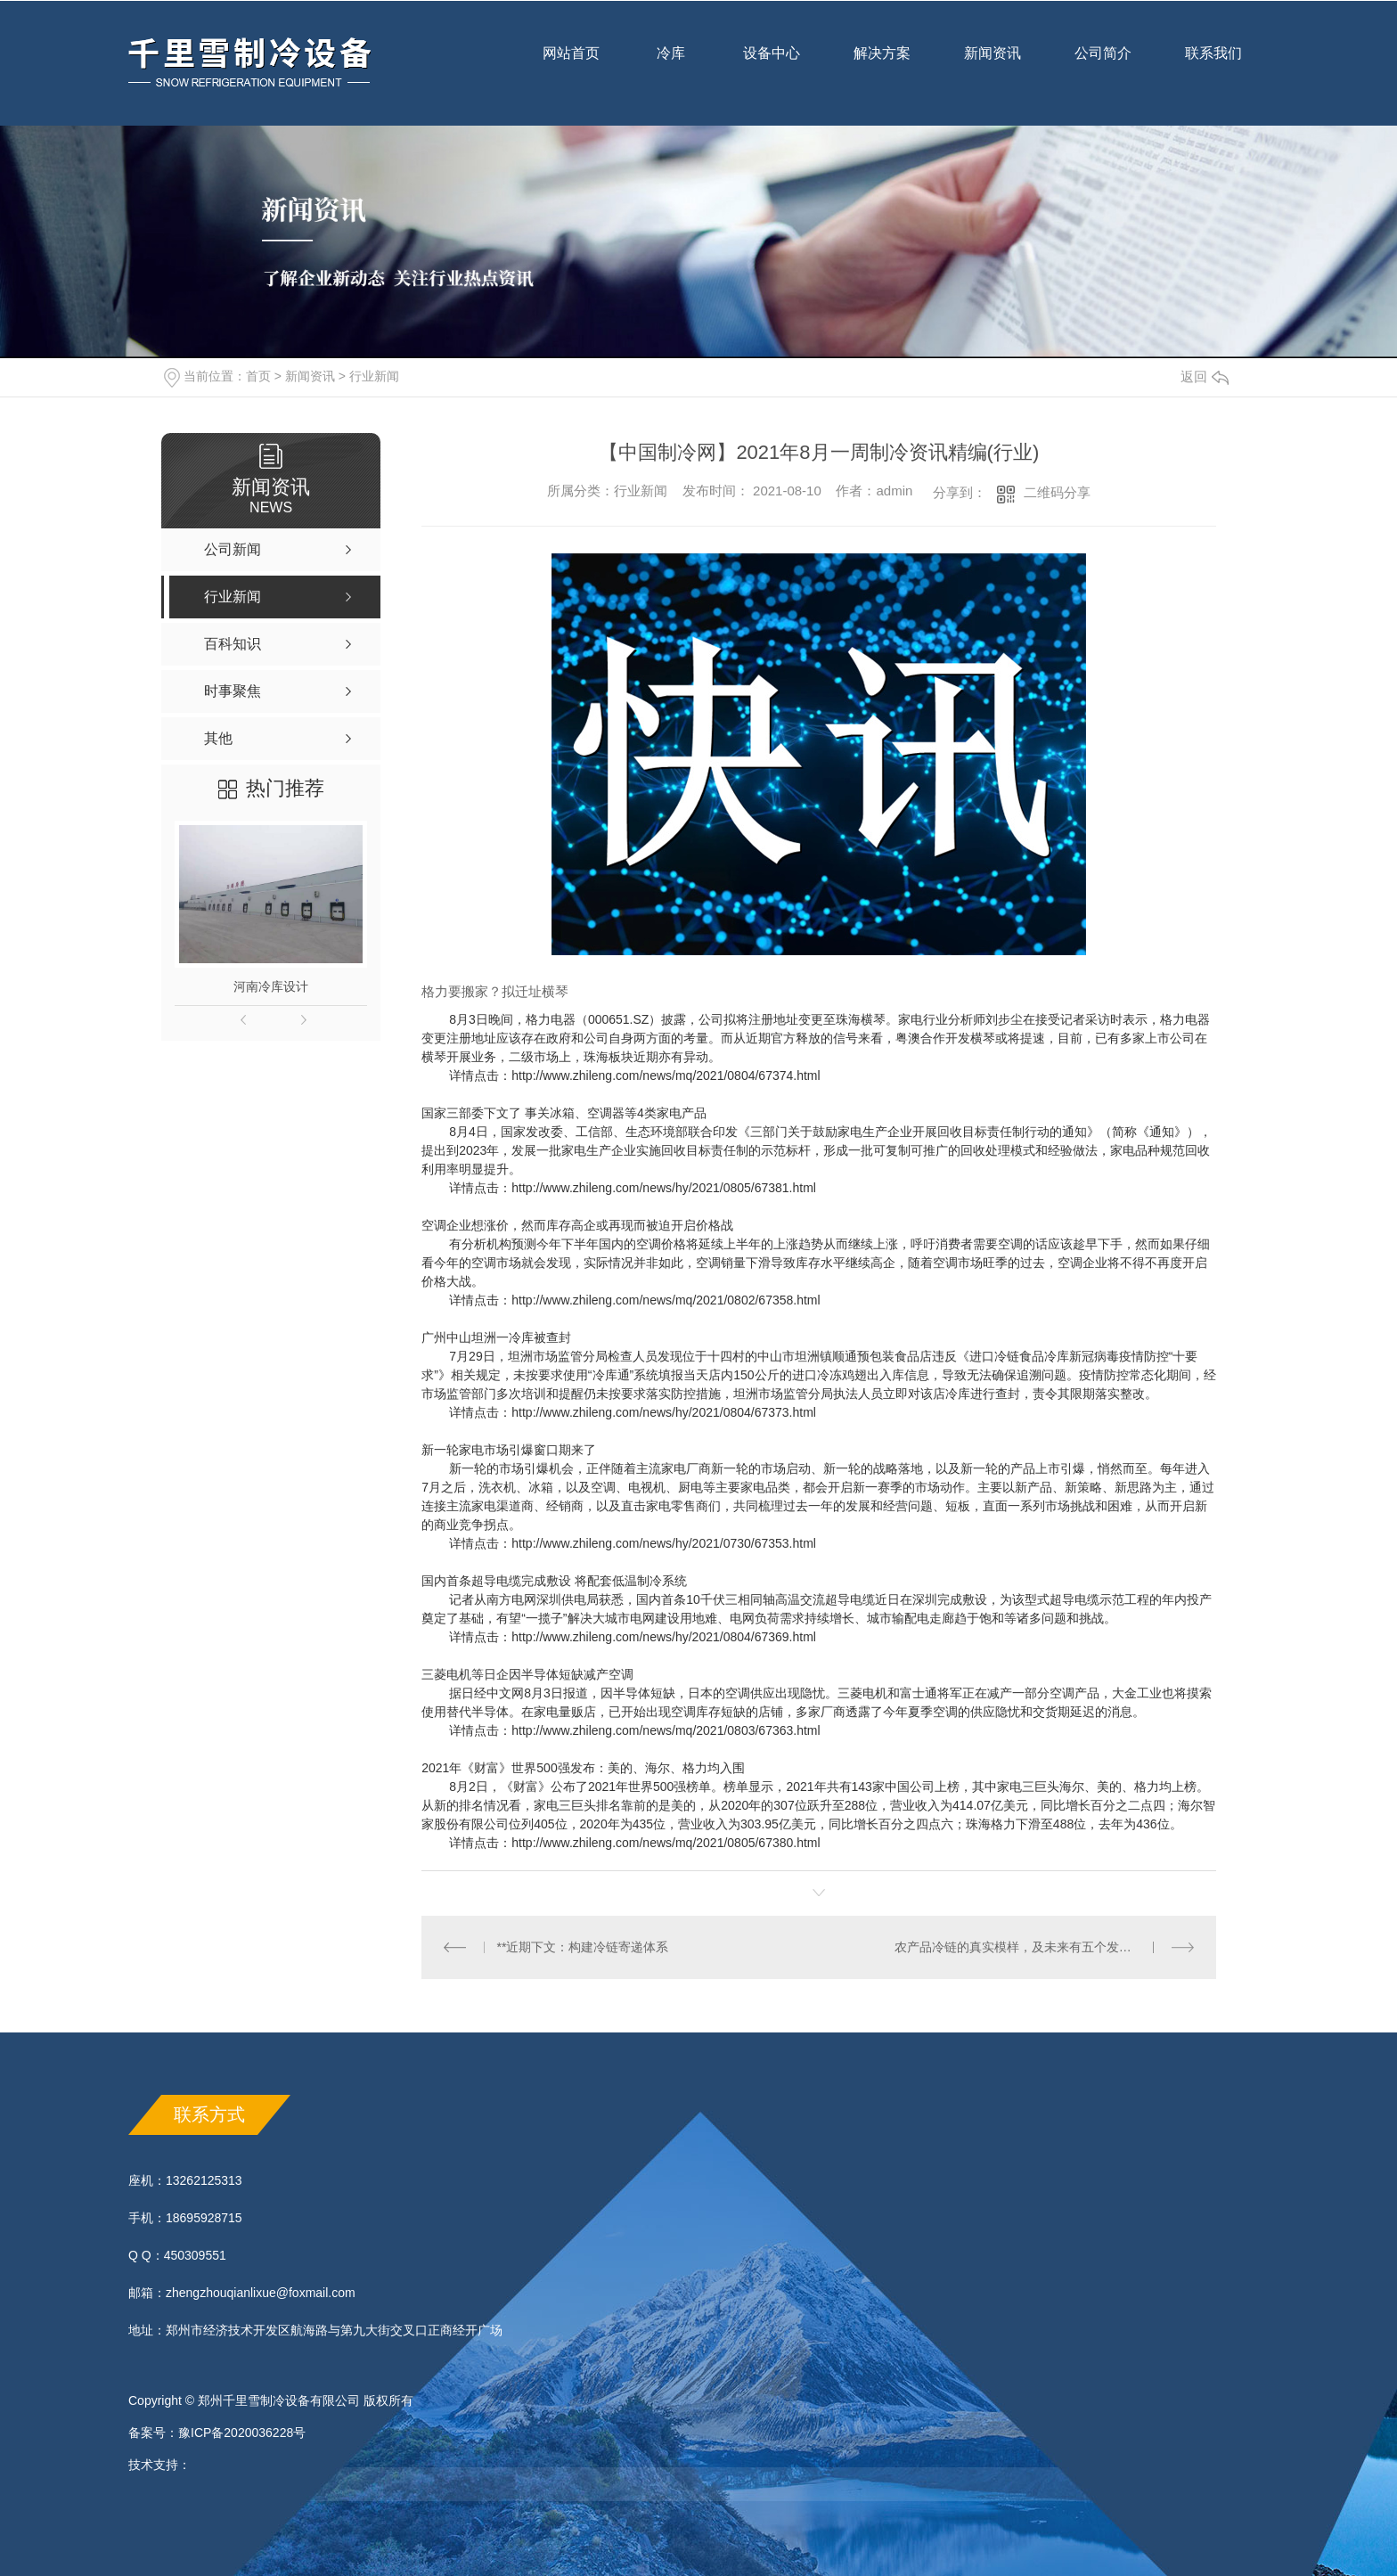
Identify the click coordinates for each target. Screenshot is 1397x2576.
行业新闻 (374, 376)
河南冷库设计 (270, 986)
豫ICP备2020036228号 (242, 2432)
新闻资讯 (992, 65)
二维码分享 (1057, 492)
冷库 (671, 65)
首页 (258, 376)
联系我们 (1213, 65)
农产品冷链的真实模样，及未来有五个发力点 (1019, 1947)
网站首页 (571, 65)
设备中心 (771, 65)
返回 (1205, 376)
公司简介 (1102, 65)
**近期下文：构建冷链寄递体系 (583, 1947)
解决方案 (882, 53)
